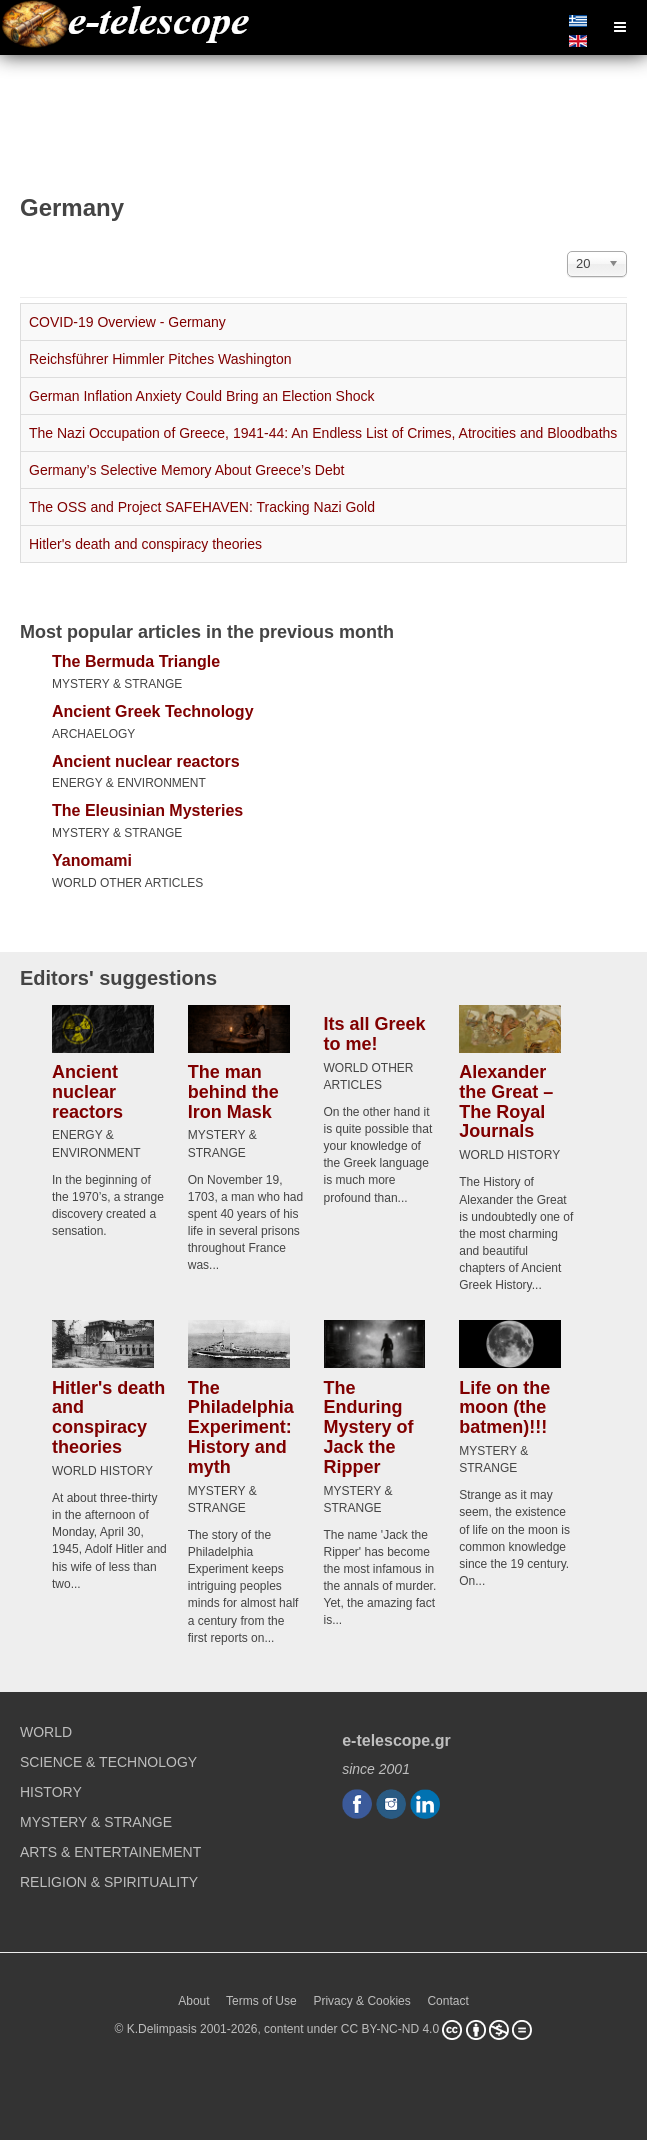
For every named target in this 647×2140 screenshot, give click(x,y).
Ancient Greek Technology (153, 711)
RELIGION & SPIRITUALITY (109, 1882)
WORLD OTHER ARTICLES (127, 883)
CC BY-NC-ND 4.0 (390, 2029)
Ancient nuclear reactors (146, 761)
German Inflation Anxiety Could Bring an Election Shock (202, 396)
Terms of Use (261, 2001)
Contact (447, 2001)
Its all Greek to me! (375, 1034)
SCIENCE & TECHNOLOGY (108, 1762)
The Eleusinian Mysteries (147, 810)
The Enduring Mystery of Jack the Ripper (369, 1426)
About (193, 2001)
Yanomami (92, 860)
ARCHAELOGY (93, 734)
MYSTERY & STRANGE (117, 684)
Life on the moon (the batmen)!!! (504, 1407)
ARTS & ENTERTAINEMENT (110, 1852)
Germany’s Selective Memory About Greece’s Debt (186, 470)
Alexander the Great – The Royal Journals (506, 1101)
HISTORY (51, 1792)
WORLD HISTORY (509, 1155)
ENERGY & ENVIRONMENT (129, 783)
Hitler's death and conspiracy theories (145, 544)
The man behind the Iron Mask (233, 1092)
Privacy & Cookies (361, 2001)
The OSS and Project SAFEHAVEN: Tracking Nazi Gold (202, 507)
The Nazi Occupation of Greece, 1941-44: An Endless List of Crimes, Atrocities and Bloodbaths (323, 433)
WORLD (46, 1732)
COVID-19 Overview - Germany (127, 322)
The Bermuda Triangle (136, 661)
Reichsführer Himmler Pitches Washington (160, 359)
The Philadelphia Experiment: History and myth (241, 1426)
